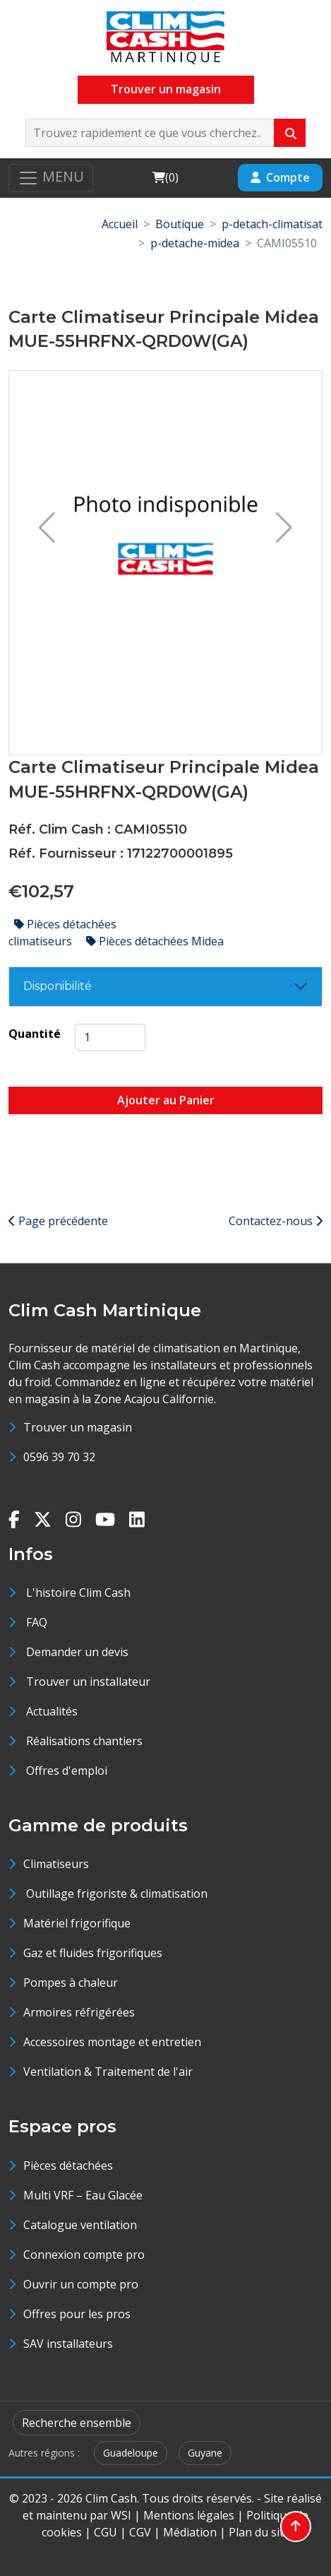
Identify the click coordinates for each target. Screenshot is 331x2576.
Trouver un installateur (88, 1681)
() (165, 177)
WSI (121, 2515)
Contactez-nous (276, 1221)
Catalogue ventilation (80, 2225)
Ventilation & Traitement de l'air (108, 2071)
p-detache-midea (194, 243)
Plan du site (259, 2532)
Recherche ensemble (76, 2422)
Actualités (52, 1711)
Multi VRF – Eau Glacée (83, 2195)
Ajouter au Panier (166, 1100)
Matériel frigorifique (77, 1923)
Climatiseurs (56, 1864)
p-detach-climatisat (272, 224)
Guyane (205, 2452)
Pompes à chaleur (70, 1982)
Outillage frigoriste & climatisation (115, 1893)
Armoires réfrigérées (79, 2012)
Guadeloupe (130, 2452)
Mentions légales (188, 2515)
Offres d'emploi (66, 1770)
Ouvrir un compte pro (80, 2284)
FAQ (36, 1622)
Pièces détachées (68, 2165)
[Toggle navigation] (50, 178)
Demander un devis (77, 1652)
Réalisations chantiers (84, 1741)
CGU (105, 2532)
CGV (140, 2532)
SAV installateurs (68, 2343)
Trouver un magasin (166, 89)
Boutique (179, 224)
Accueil (120, 224)
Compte (280, 177)
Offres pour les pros (77, 2314)
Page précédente (58, 1221)
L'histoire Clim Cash (78, 1592)
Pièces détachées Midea (155, 941)
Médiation (190, 2532)
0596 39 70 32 (59, 1457)
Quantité (34, 1033)
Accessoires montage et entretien (112, 2042)
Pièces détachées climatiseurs (62, 932)
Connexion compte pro (84, 2254)
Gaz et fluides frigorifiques (92, 1953)
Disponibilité (57, 986)
